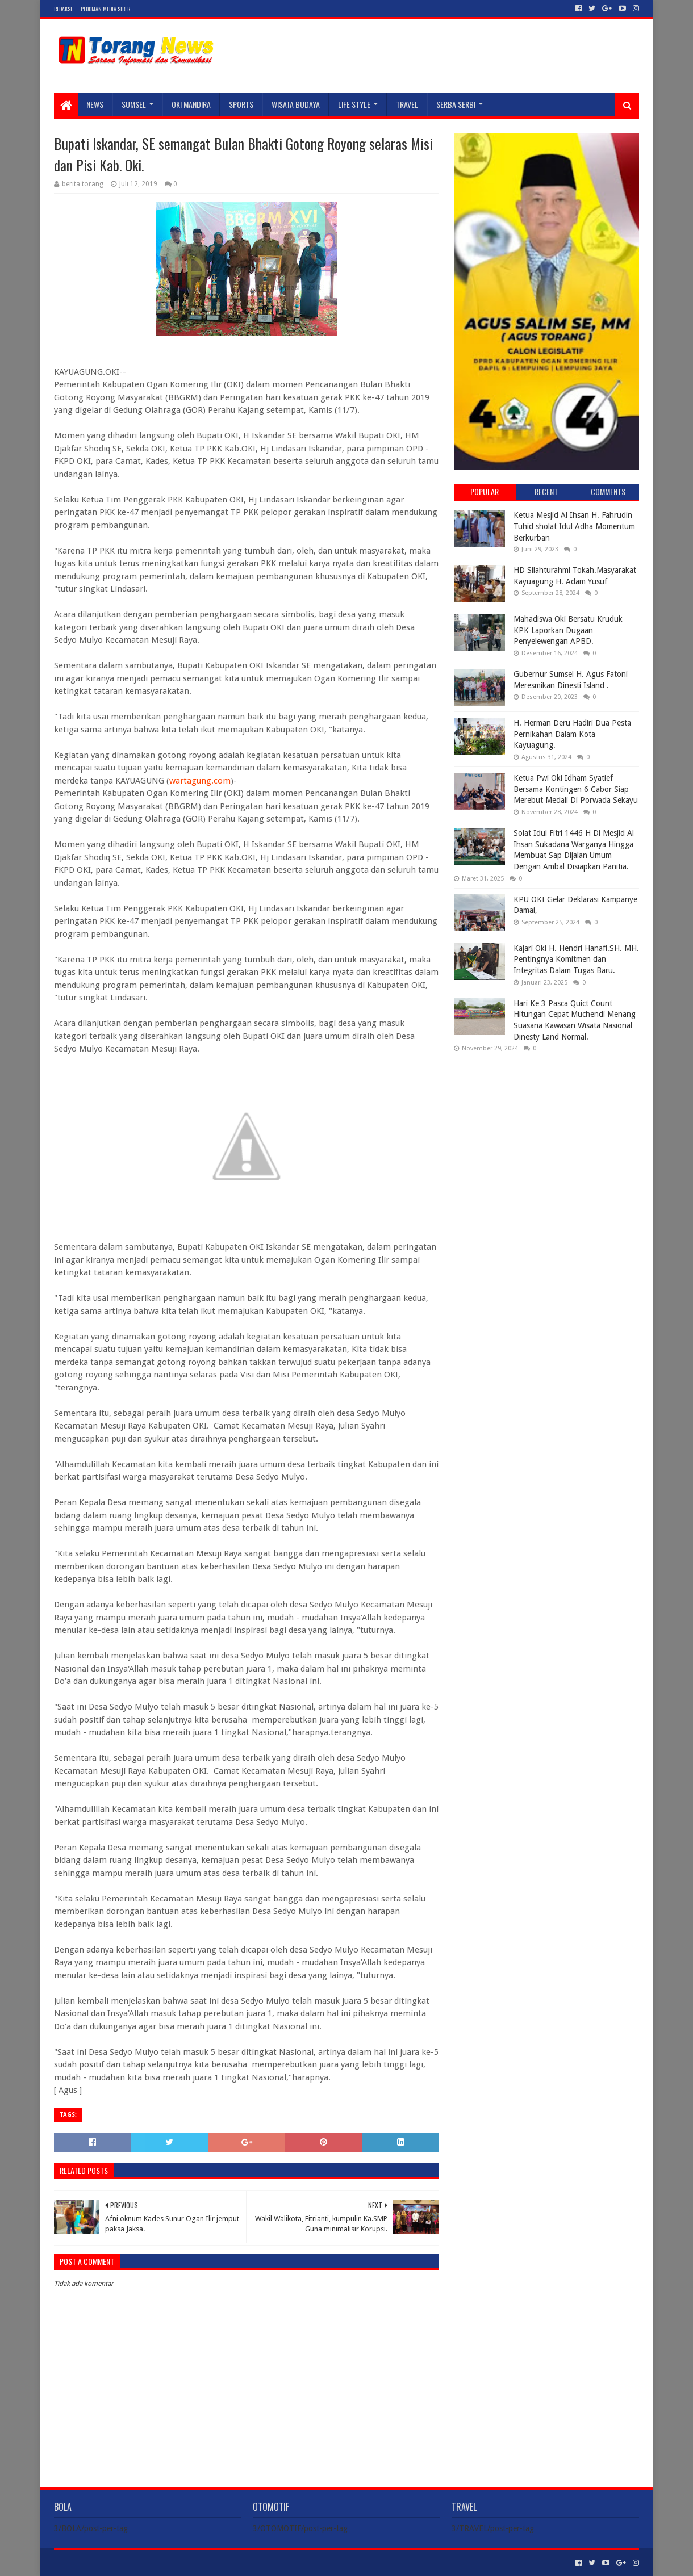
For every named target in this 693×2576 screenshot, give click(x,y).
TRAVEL (407, 104)
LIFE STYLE (354, 104)
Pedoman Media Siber (105, 9)
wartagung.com (200, 781)
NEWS (94, 104)
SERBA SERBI (455, 104)
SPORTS (241, 104)
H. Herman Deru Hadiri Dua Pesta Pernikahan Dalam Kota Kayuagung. (572, 733)
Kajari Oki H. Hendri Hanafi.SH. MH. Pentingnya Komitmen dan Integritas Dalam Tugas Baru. (576, 959)
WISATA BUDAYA (296, 104)
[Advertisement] (546, 1134)
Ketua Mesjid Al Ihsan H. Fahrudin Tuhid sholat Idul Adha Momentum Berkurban (574, 526)
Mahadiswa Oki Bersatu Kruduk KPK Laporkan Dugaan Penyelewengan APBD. (568, 630)
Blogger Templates (182, 2562)
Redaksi (63, 9)
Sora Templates (117, 2562)
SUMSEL (134, 104)
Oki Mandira (191, 104)
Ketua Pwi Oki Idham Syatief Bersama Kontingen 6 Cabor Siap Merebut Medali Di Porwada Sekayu (576, 789)
